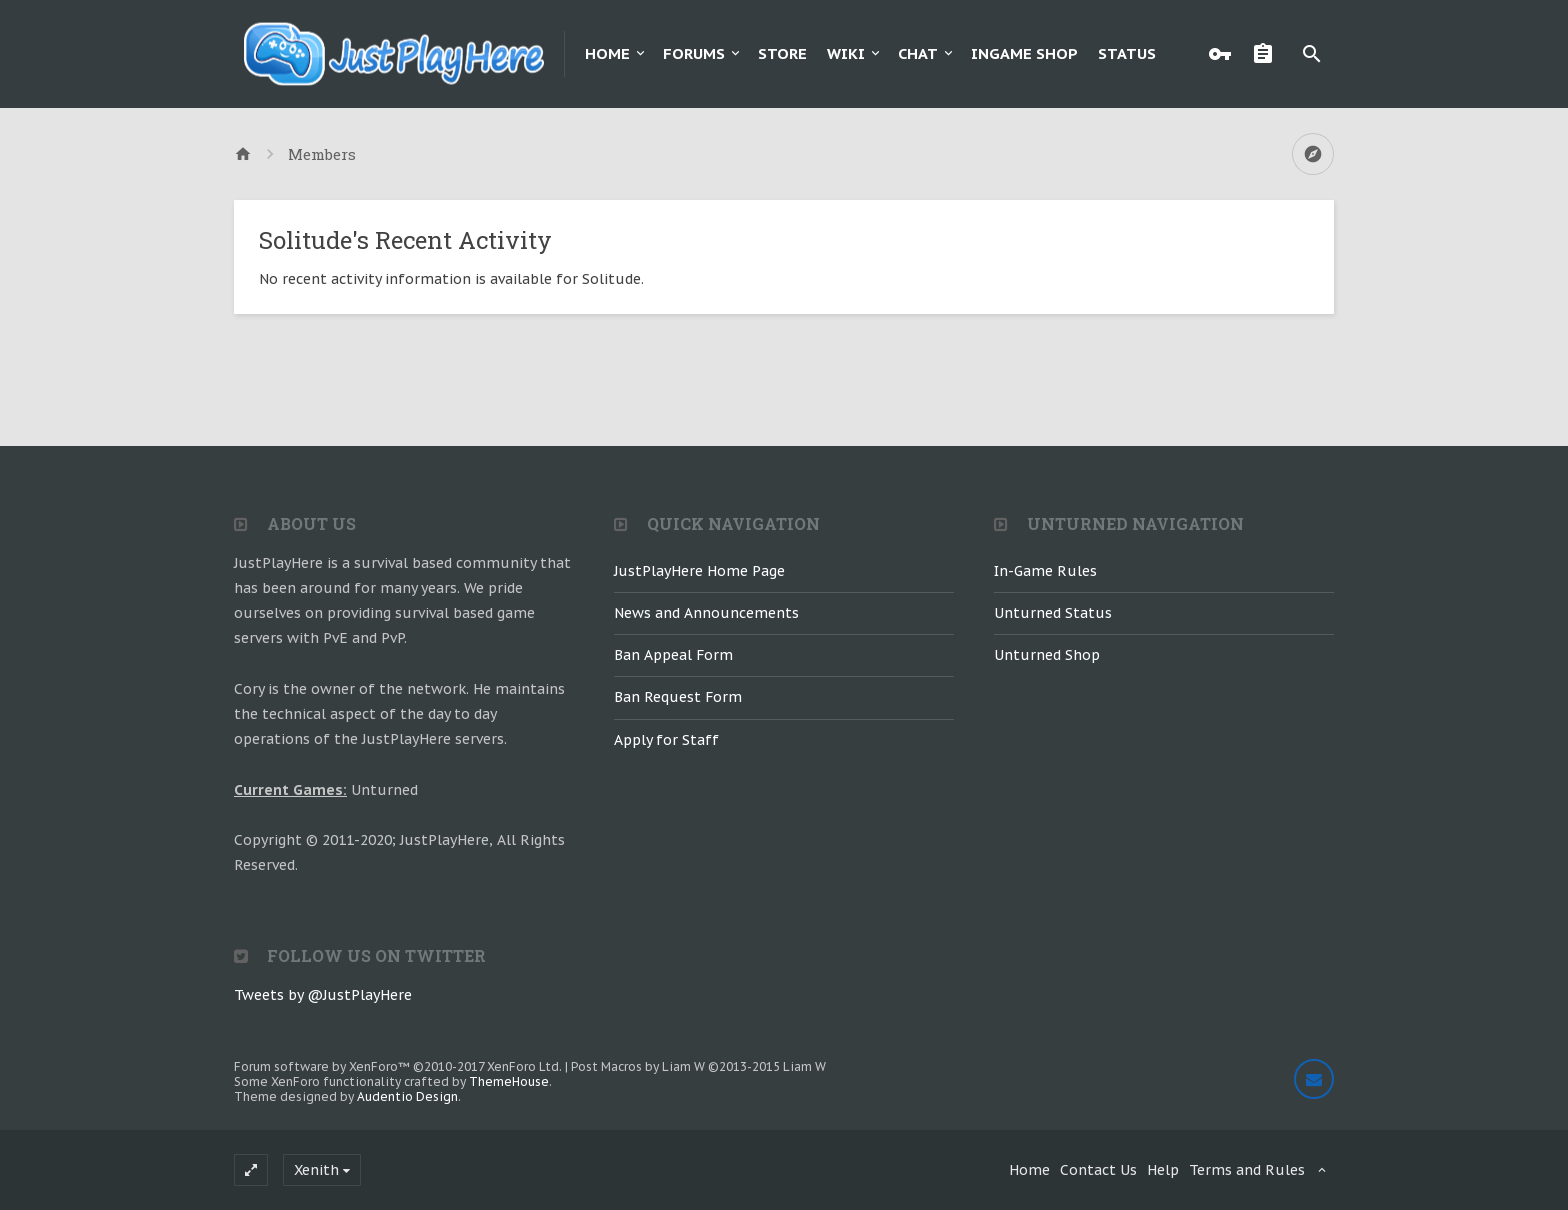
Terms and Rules (1247, 1170)
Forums (694, 53)
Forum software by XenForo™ (398, 1066)
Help (1163, 1170)
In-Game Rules (1045, 571)
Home (607, 53)
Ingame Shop (1024, 53)
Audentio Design (407, 1096)
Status (1127, 53)
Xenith (316, 1170)
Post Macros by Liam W (698, 1066)
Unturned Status (1053, 613)
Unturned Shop (1047, 655)
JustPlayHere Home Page (699, 571)
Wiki (846, 53)
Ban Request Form (678, 697)
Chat (918, 53)
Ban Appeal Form (673, 655)
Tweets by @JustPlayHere (323, 995)
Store (782, 53)
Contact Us (1098, 1170)
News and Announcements (706, 613)
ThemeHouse (509, 1081)
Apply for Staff (666, 740)
